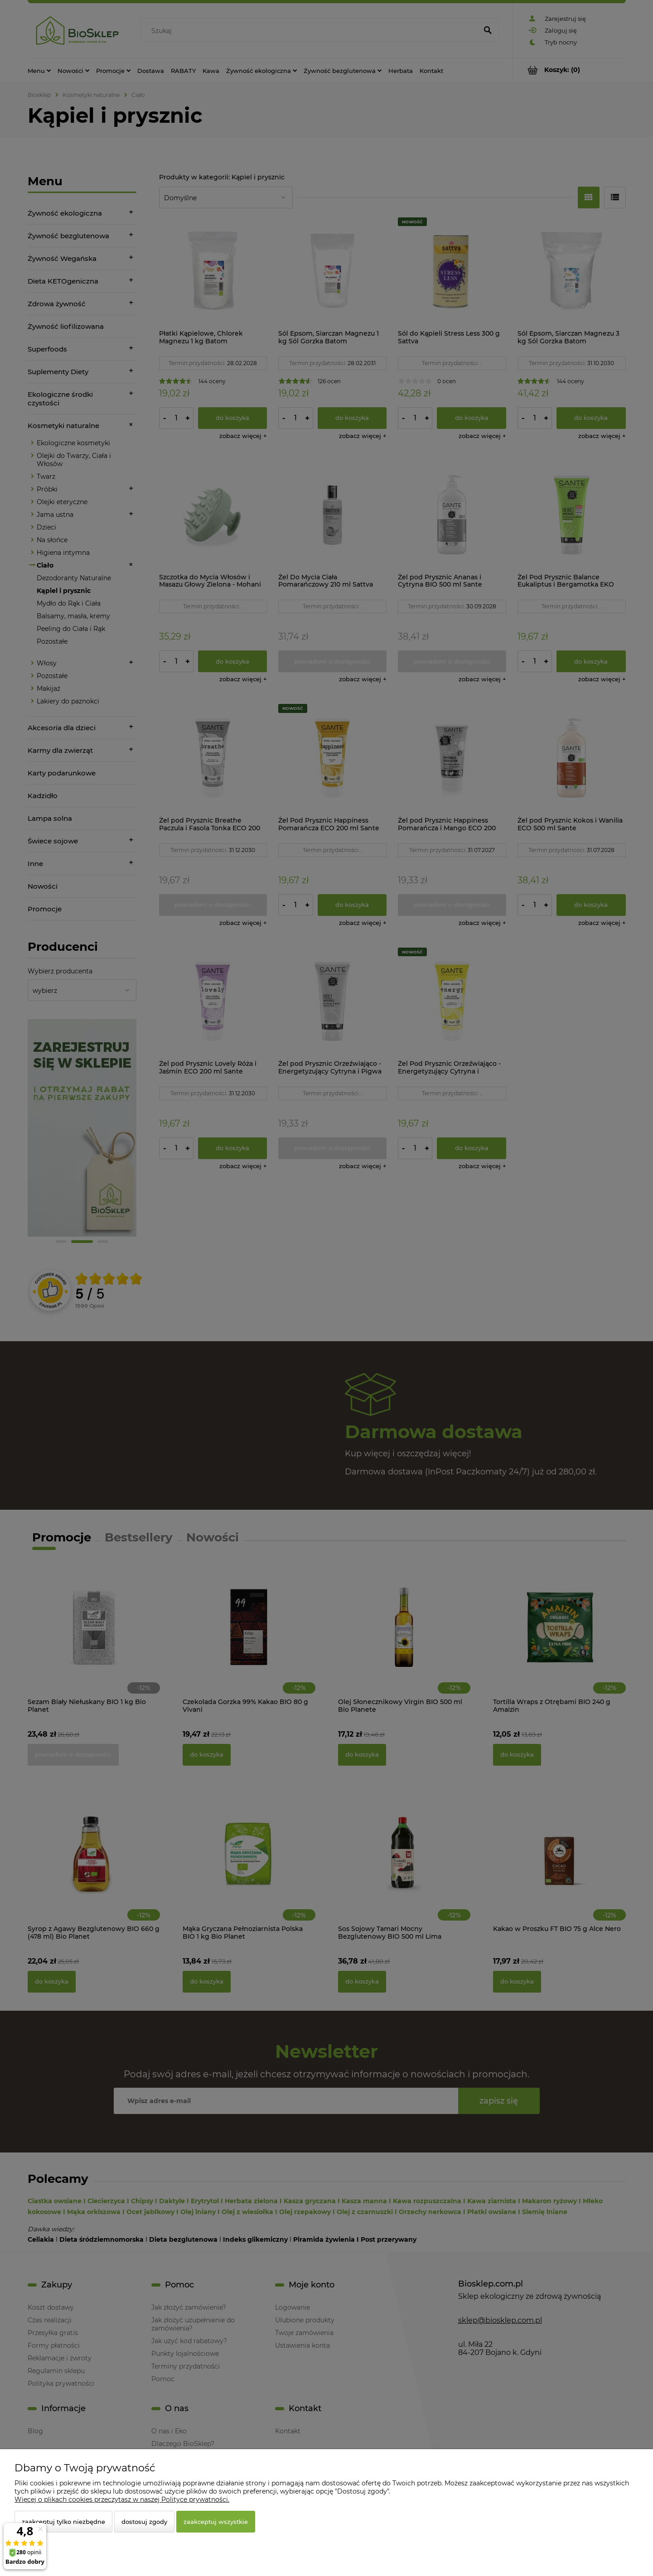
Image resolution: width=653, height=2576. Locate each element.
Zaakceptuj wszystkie (216, 2521)
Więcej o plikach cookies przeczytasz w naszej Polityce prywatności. (122, 2499)
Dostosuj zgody (144, 2521)
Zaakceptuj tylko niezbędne (63, 2521)
